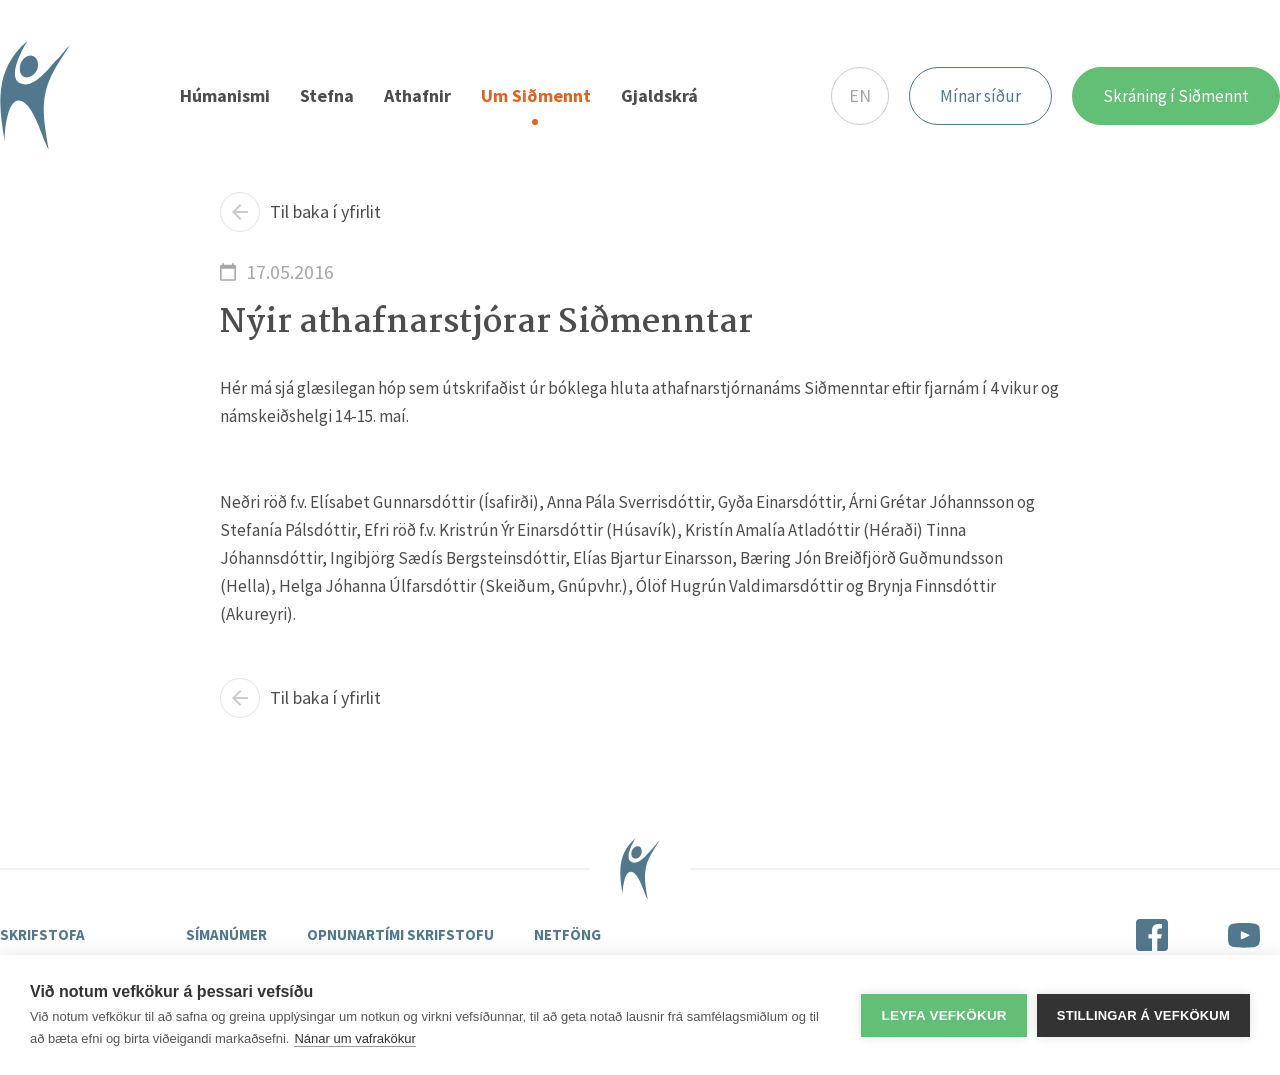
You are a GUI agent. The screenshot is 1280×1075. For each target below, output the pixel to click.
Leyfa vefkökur (943, 1015)
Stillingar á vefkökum (1143, 1015)
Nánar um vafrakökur (354, 1038)
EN (860, 95)
